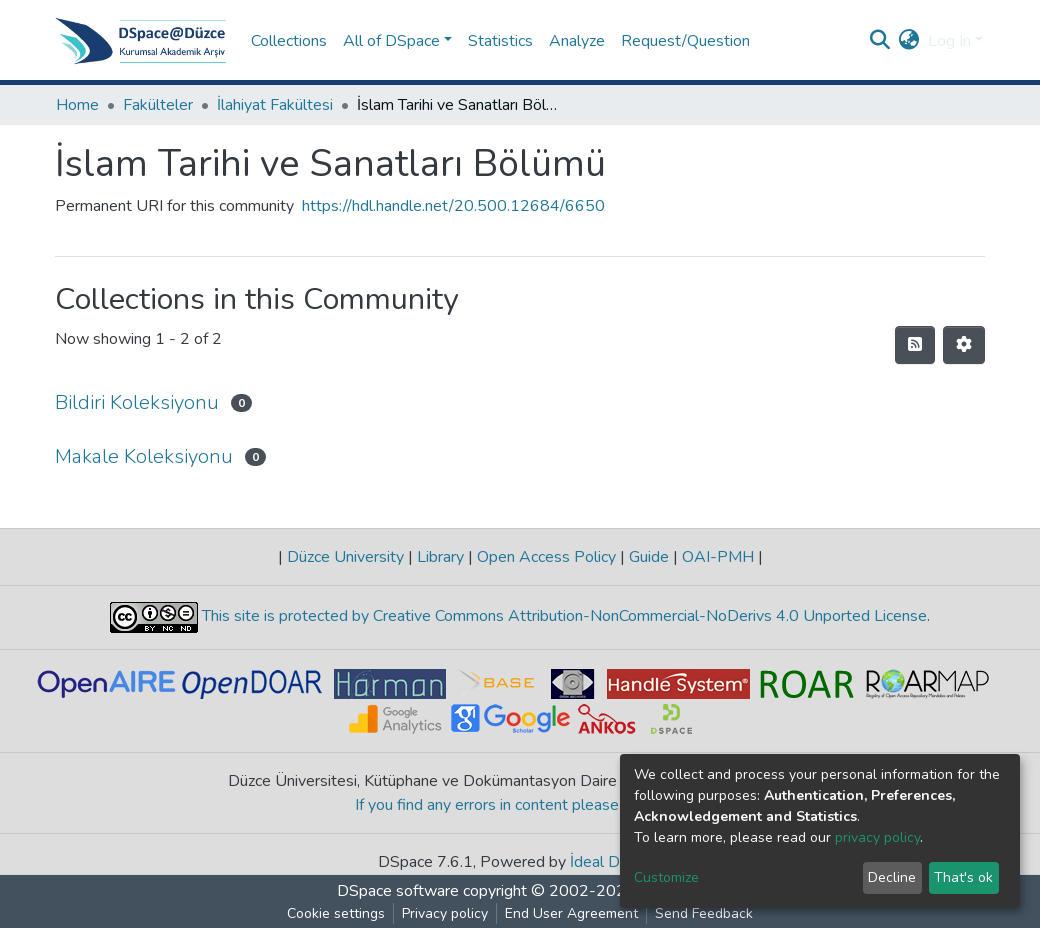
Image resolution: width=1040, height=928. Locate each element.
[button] (909, 41)
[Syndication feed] (915, 345)
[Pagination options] (964, 345)
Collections (289, 41)
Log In (949, 41)
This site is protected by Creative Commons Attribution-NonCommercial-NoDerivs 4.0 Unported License (562, 616)
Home (77, 105)
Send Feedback (704, 913)
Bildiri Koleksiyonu (137, 402)
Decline (892, 877)
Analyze (577, 41)
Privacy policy (445, 913)
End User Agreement (571, 913)
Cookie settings (336, 913)
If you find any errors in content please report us (520, 805)
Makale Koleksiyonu (144, 456)
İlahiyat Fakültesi (275, 105)
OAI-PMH (718, 557)
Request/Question (685, 41)
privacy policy (877, 837)
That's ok (963, 877)
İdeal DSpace (616, 862)
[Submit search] (880, 41)
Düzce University (345, 557)
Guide (649, 557)
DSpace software (398, 891)
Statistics (500, 41)
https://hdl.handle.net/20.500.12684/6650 (453, 206)
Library (440, 557)
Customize (666, 877)
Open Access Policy (546, 557)
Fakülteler (158, 105)
